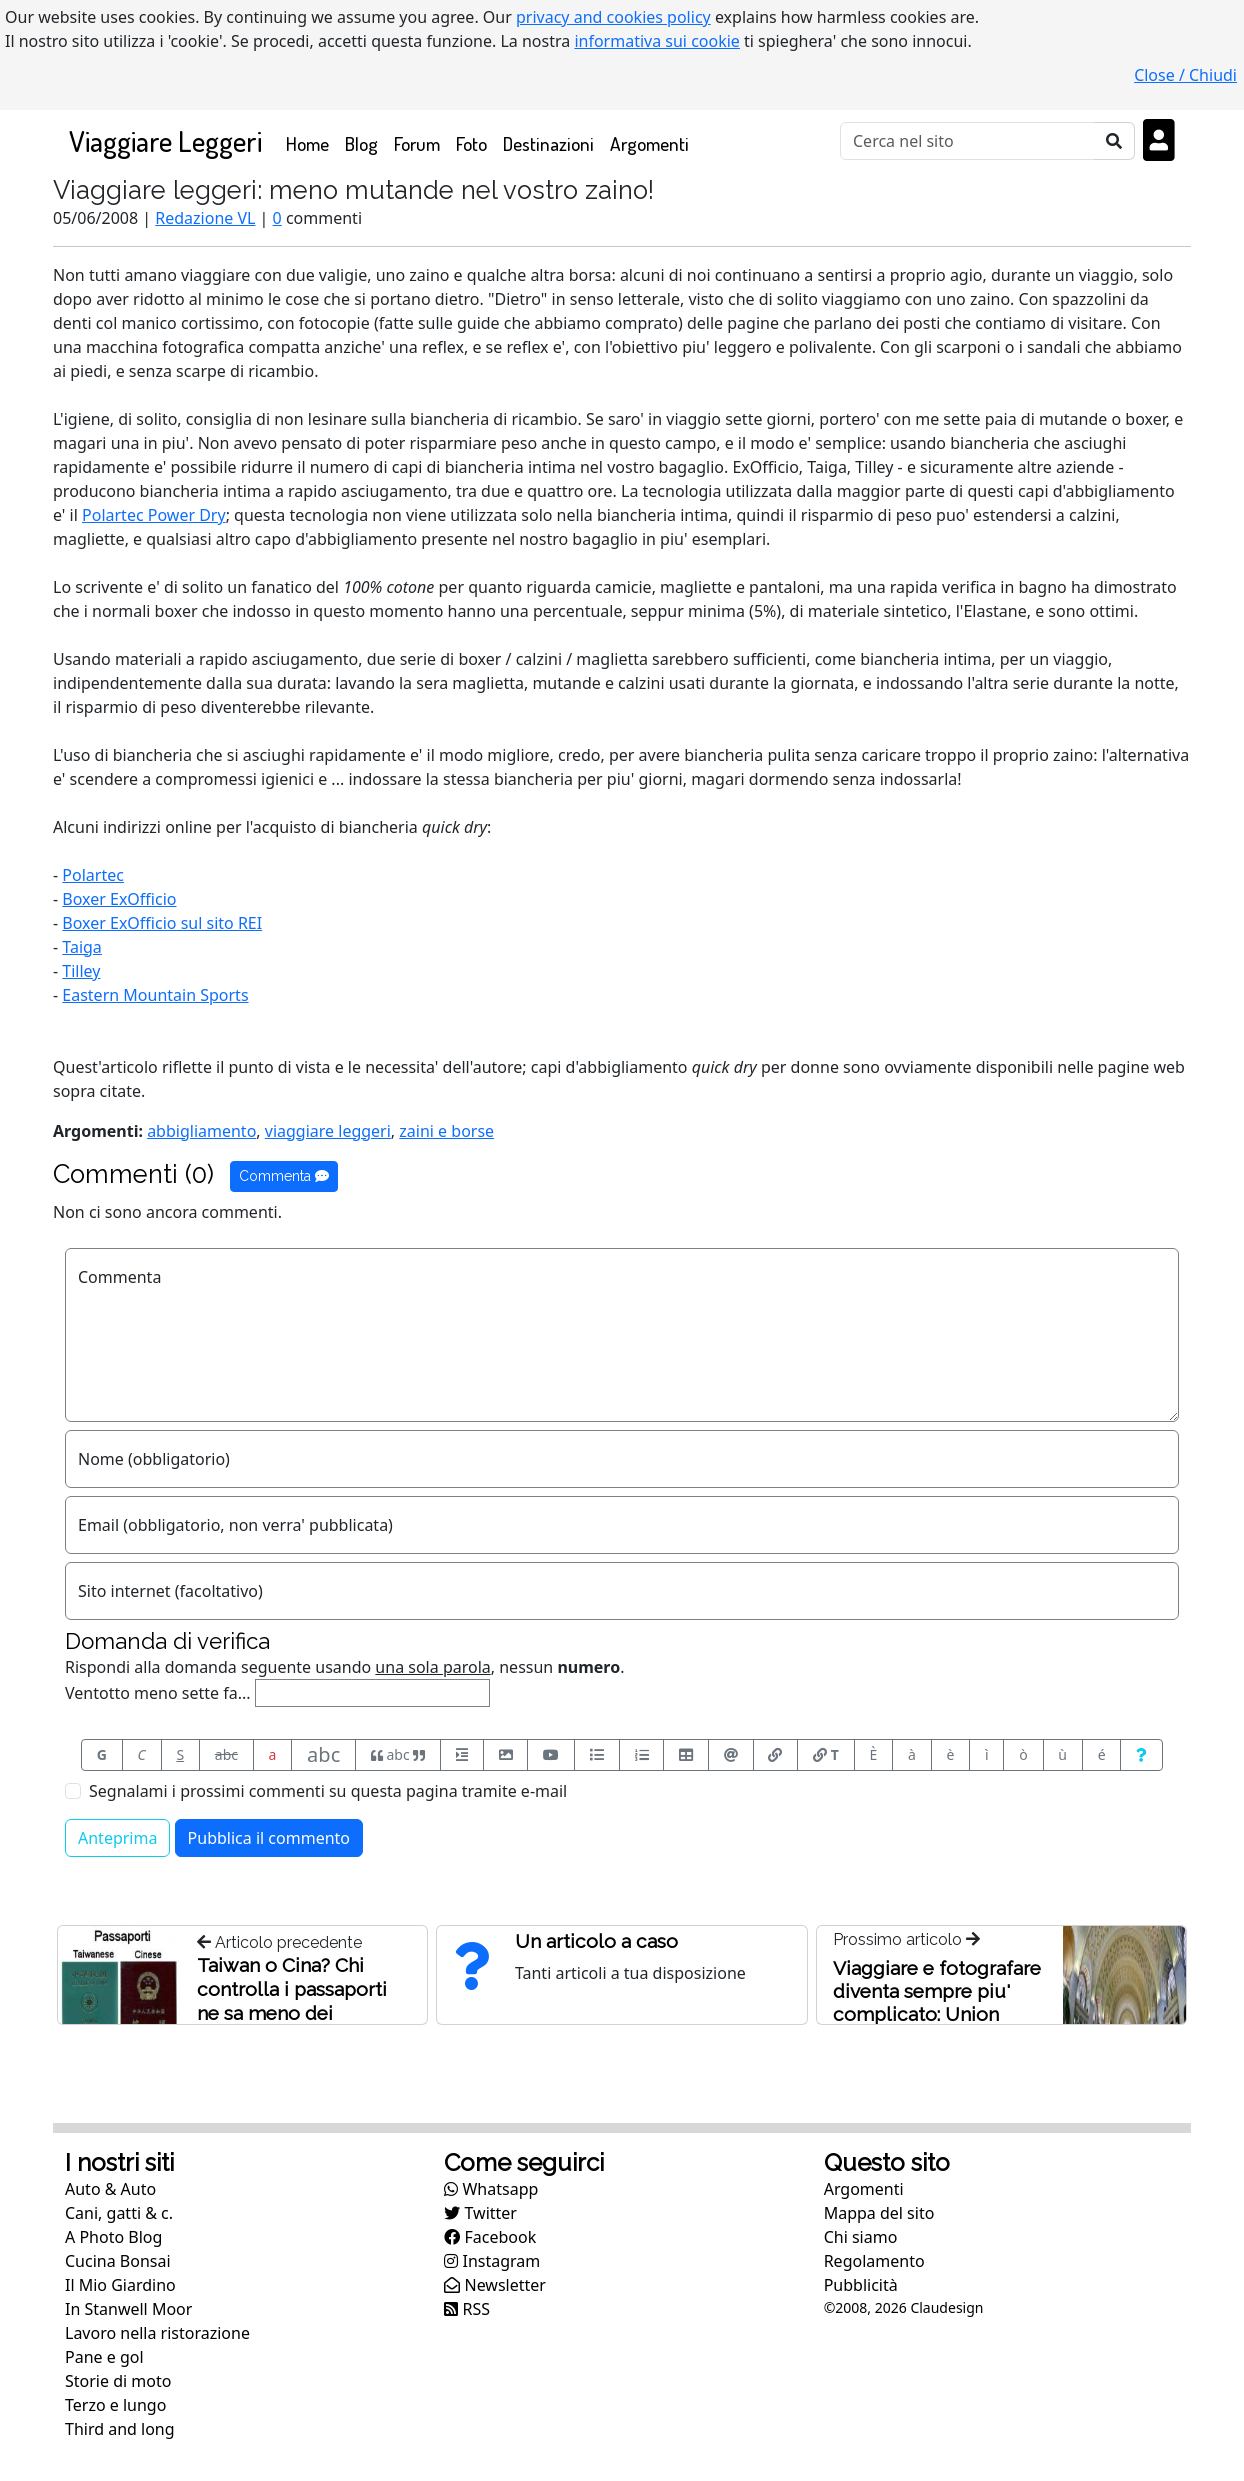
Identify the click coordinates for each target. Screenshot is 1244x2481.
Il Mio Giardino (120, 2285)
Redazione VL (205, 218)
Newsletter (495, 2285)
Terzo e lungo (115, 2405)
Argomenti (649, 143)
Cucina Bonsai (118, 2261)
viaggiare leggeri (328, 1131)
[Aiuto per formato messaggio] (1141, 1755)
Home (311, 142)
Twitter (480, 2213)
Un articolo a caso (596, 1941)
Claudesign (946, 2307)
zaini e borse (446, 1131)
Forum (417, 143)
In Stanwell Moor (128, 2309)
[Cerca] (967, 141)
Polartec (93, 875)
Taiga (82, 947)
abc (226, 1754)
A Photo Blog (113, 2237)
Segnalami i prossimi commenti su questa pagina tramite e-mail (328, 1791)
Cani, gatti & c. (119, 2213)
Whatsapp (491, 2189)
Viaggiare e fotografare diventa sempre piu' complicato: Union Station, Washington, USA (937, 2014)
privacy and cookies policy (613, 17)
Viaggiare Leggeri (165, 140)
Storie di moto (118, 2381)
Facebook (490, 2237)
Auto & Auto (110, 2189)
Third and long (120, 2429)
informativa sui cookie (657, 41)
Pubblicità (861, 2285)
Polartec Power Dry (154, 515)
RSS (467, 2309)
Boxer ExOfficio (119, 899)
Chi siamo (861, 2237)
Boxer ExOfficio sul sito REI (162, 923)
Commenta (284, 1176)
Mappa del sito (879, 2213)
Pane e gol (104, 2357)
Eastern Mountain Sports (155, 995)
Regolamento (874, 2261)
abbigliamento (201, 1131)
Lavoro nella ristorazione (157, 2333)
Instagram (492, 2261)
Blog (361, 143)
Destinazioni (548, 143)
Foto (471, 143)
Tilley (81, 971)
